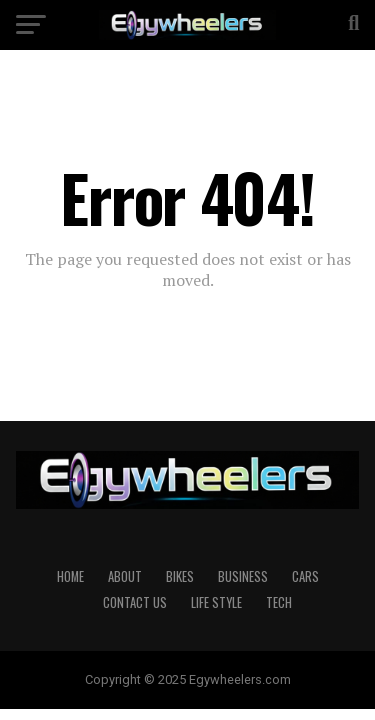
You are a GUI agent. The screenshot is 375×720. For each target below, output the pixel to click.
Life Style (216, 602)
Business (243, 576)
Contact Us (135, 602)
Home (70, 576)
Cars (305, 576)
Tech (279, 602)
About (125, 576)
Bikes (180, 576)
